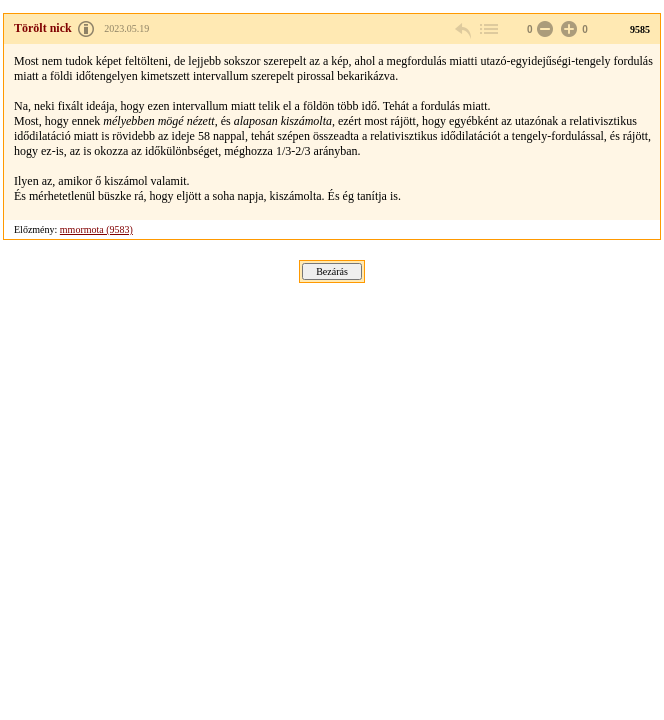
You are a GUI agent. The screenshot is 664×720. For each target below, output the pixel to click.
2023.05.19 (126, 28)
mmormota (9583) (96, 229)
